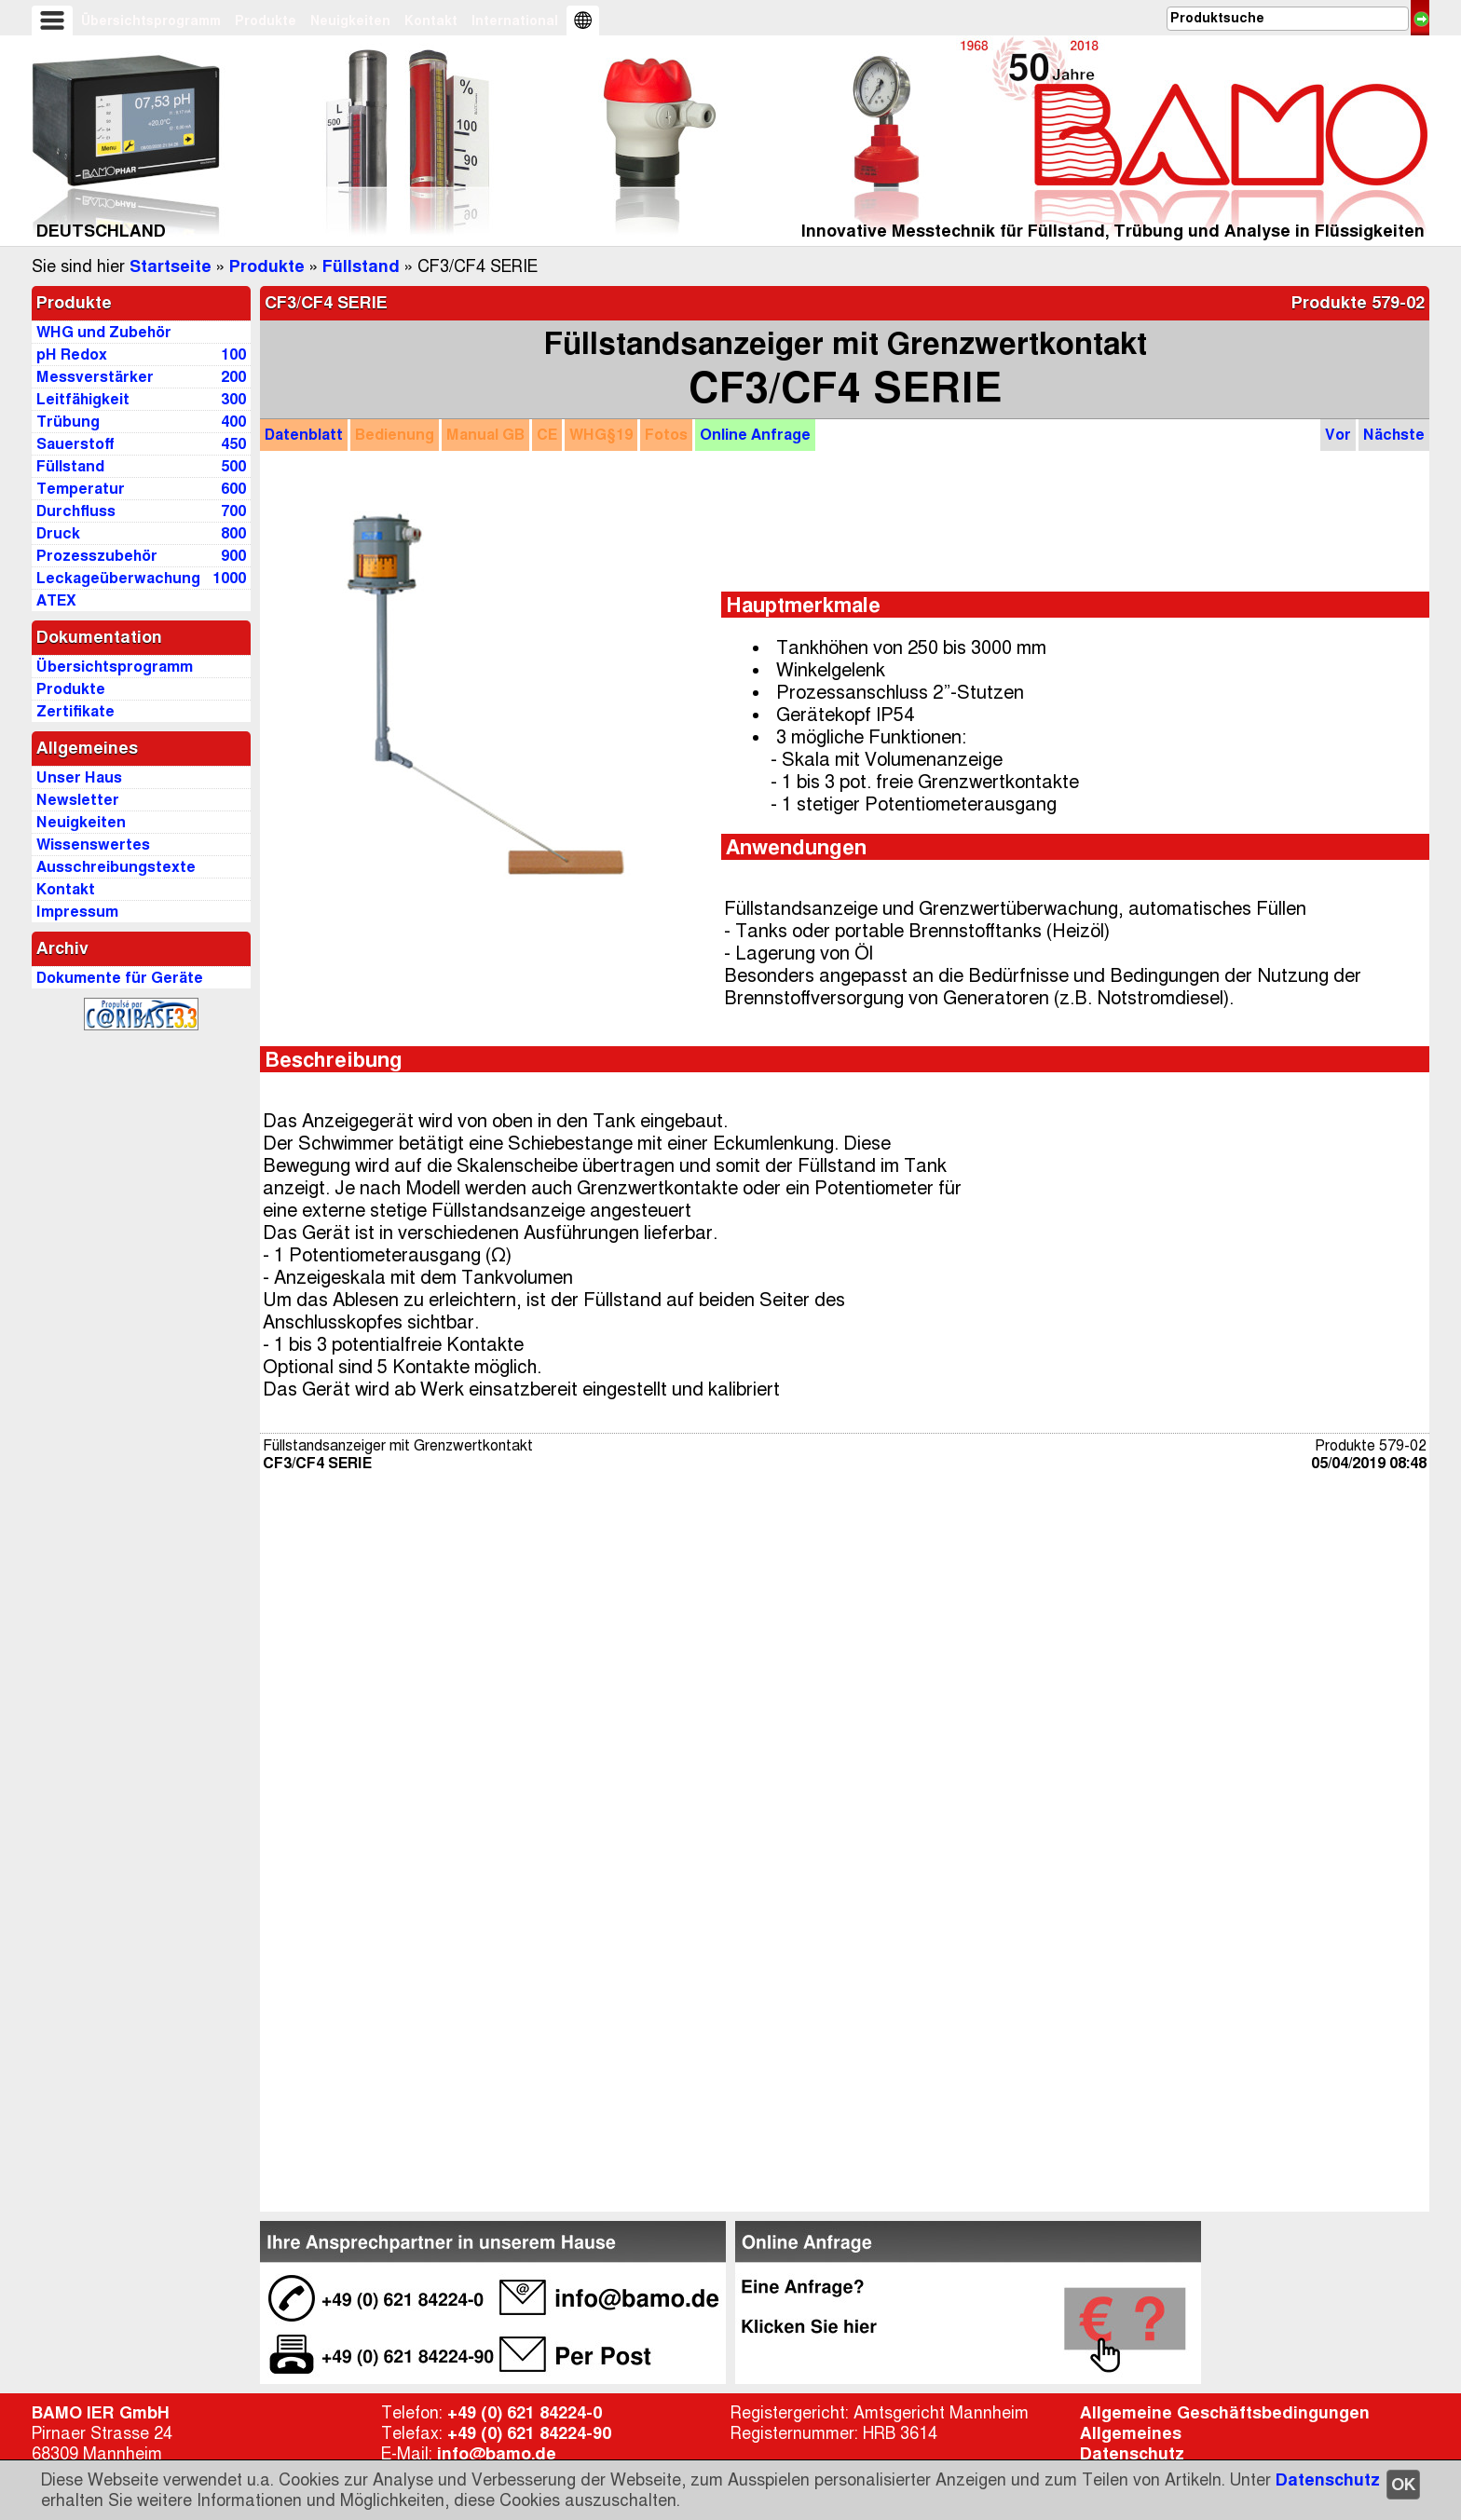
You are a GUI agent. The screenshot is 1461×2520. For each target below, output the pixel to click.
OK (1403, 2484)
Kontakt (430, 20)
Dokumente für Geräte (119, 978)
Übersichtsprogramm (151, 20)
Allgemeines (1130, 2433)
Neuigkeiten (350, 20)
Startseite (171, 266)
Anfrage (755, 435)
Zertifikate (75, 711)
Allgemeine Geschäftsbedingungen (1225, 2413)
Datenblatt (304, 435)
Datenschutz (1328, 2480)
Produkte (265, 20)
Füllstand (361, 266)
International (514, 20)
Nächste (1394, 435)
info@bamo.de (496, 2454)
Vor (1338, 435)
